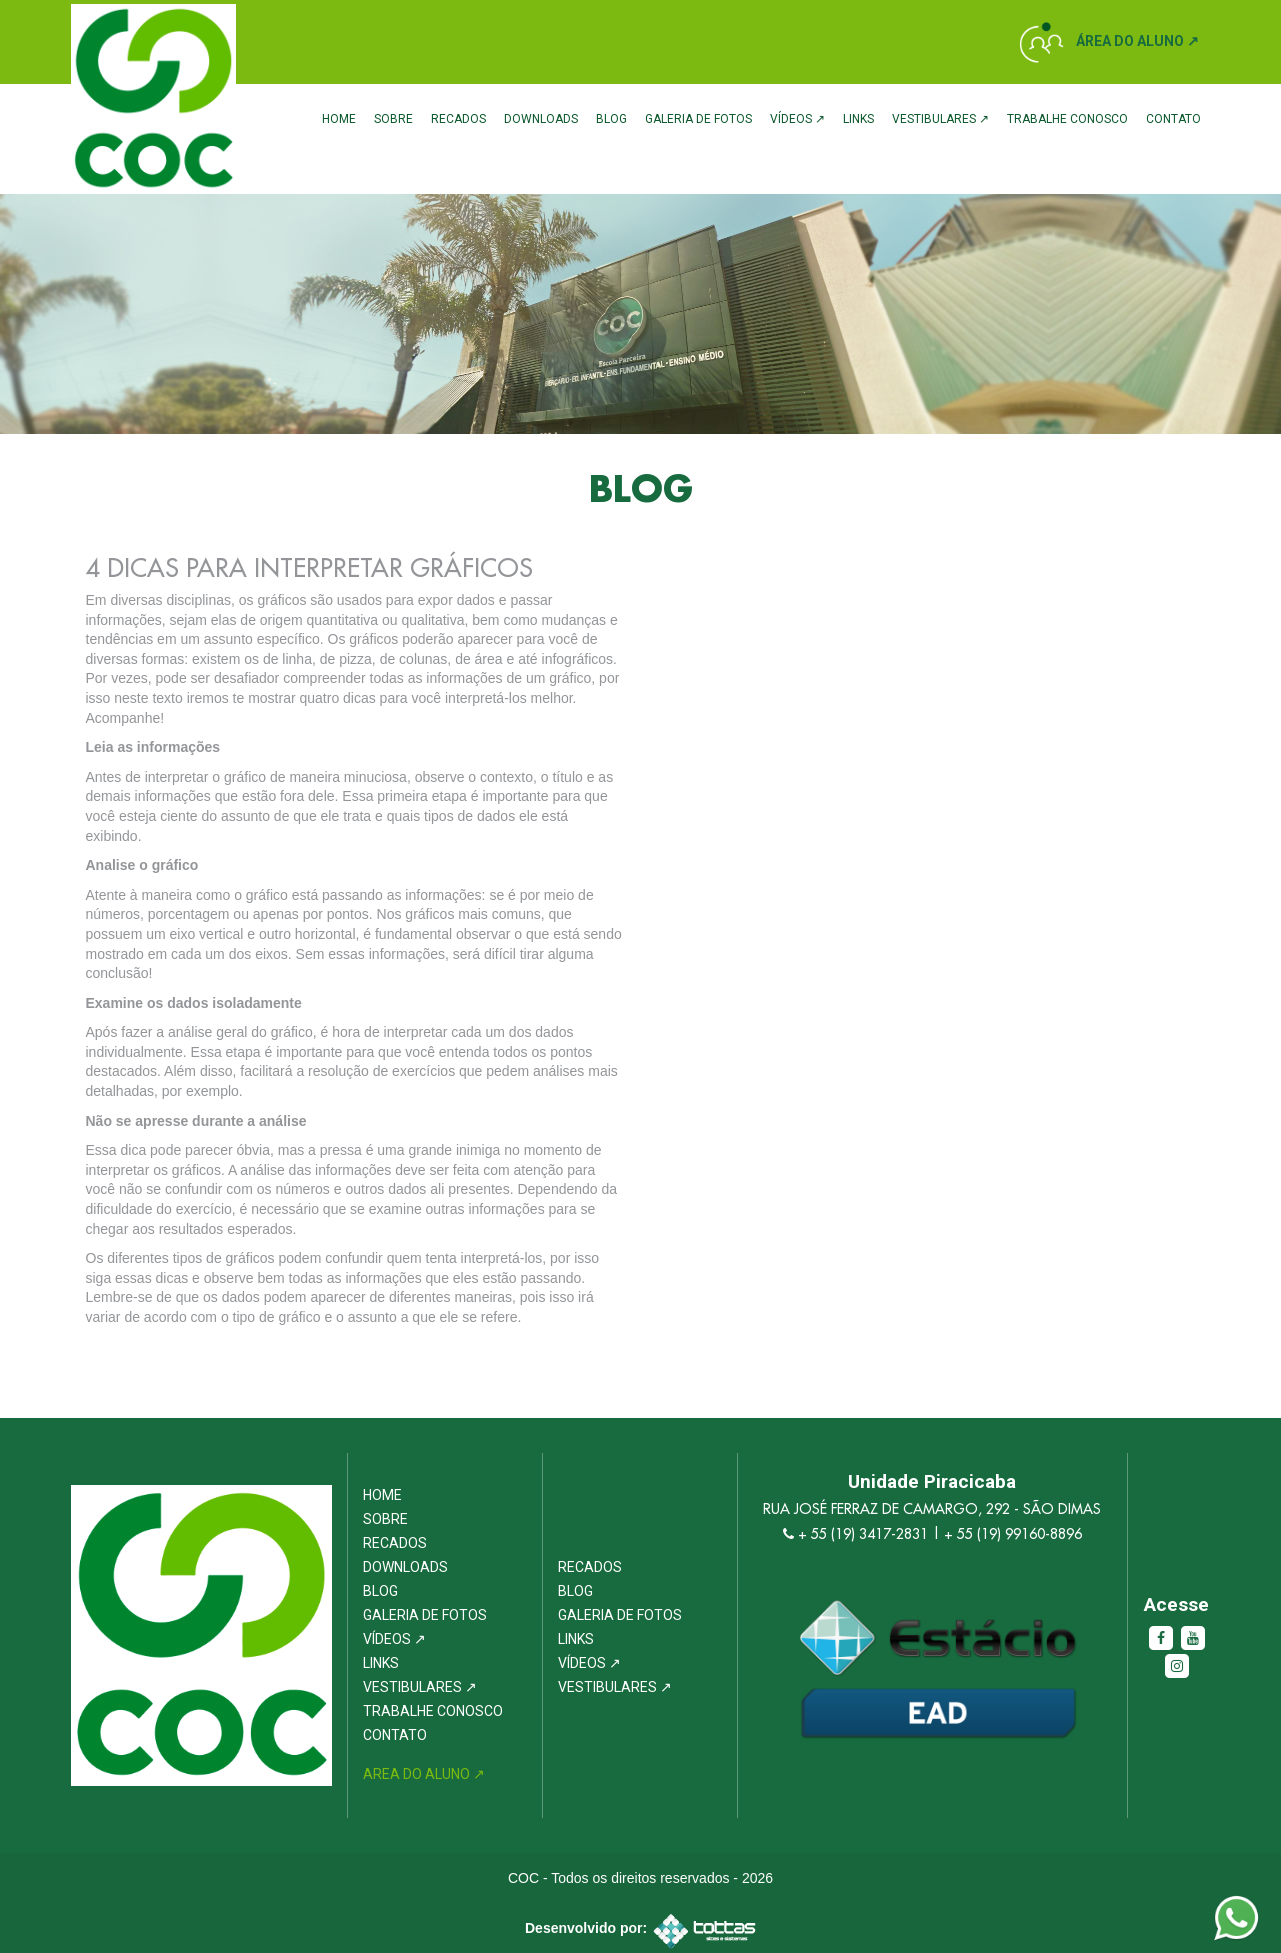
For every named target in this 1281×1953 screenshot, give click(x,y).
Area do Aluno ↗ (424, 1774)
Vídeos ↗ (797, 119)
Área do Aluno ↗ (1137, 41)
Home (339, 119)
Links (858, 119)
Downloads (541, 119)
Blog (611, 119)
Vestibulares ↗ (940, 119)
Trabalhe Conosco (1067, 119)
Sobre (393, 119)
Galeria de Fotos (698, 119)
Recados (458, 119)
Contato (1173, 119)
